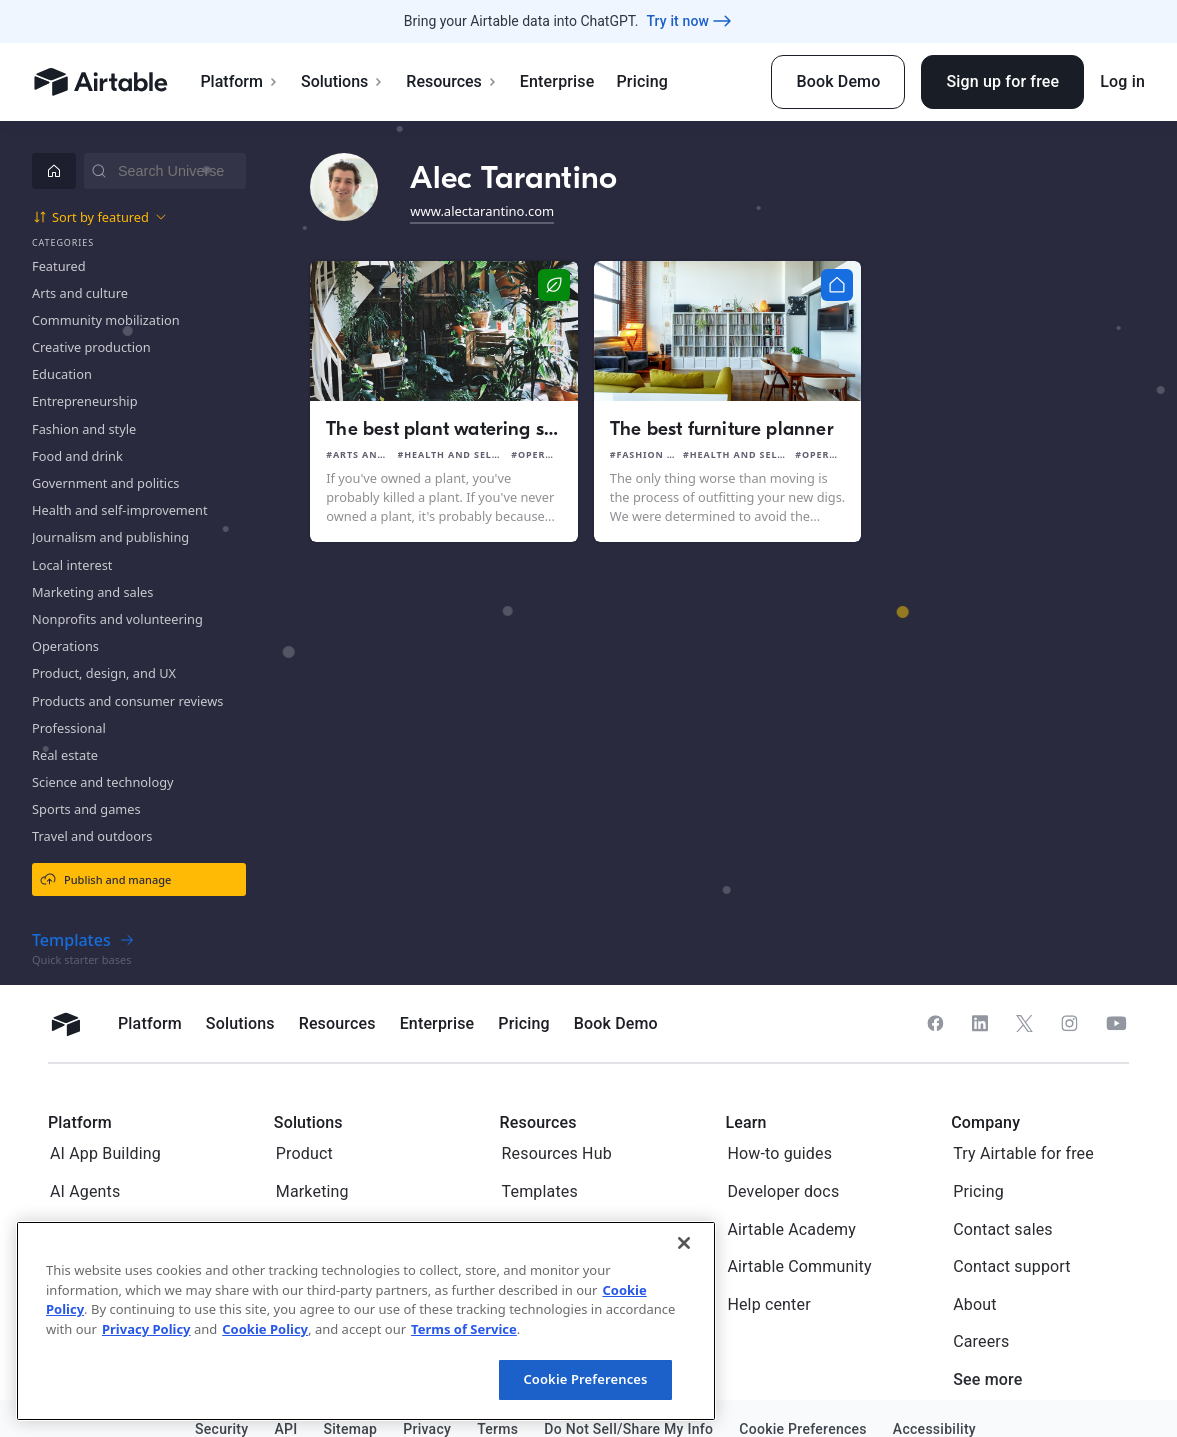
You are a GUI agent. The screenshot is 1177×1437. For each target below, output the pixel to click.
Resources (452, 81)
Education (62, 374)
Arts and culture (80, 293)
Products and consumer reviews (127, 701)
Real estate (65, 755)
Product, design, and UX (104, 673)
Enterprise (557, 81)
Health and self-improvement (120, 510)
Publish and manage (105, 879)
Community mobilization (106, 320)
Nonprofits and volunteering (117, 619)
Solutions (342, 81)
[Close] (684, 1243)
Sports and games (86, 809)
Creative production (91, 347)
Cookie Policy (265, 1329)
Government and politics (105, 483)
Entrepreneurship (85, 401)
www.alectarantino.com (482, 211)
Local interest (72, 565)
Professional (69, 728)
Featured (59, 266)
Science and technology (103, 782)
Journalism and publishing (110, 537)
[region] (366, 1321)
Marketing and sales (92, 592)
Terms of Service (464, 1329)
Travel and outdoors (92, 836)
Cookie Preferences (585, 1379)
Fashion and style (84, 429)
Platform (239, 81)
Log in (1122, 81)
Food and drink (77, 456)
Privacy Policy (146, 1329)
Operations (65, 646)
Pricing (641, 81)
